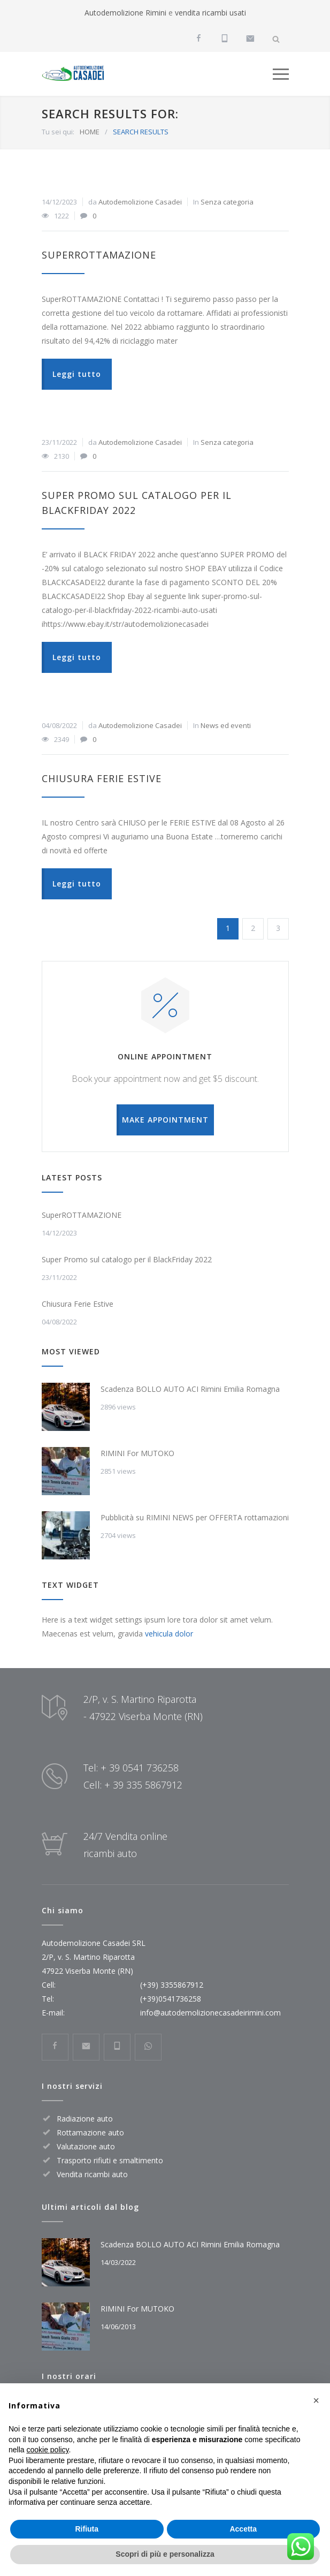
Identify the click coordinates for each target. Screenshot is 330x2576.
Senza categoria (227, 202)
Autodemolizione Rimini (125, 12)
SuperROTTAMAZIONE (99, 254)
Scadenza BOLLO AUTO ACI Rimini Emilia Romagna (190, 1389)
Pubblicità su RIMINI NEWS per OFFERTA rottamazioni (195, 1517)
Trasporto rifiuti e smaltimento (110, 2160)
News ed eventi (226, 725)
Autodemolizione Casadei (140, 202)
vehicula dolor (169, 1633)
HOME (89, 132)
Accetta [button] (243, 2529)
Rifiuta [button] (86, 2529)
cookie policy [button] (47, 2449)
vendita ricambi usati (210, 12)
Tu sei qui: (58, 132)
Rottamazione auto (90, 2132)
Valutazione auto (86, 2146)
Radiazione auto (85, 2118)
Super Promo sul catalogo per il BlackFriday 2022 (127, 1259)
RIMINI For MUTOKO (137, 1453)
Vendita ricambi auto (92, 2174)
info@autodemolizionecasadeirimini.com (210, 2012)
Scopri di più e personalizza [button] (165, 2554)
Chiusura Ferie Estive (102, 778)
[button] (316, 2400)
